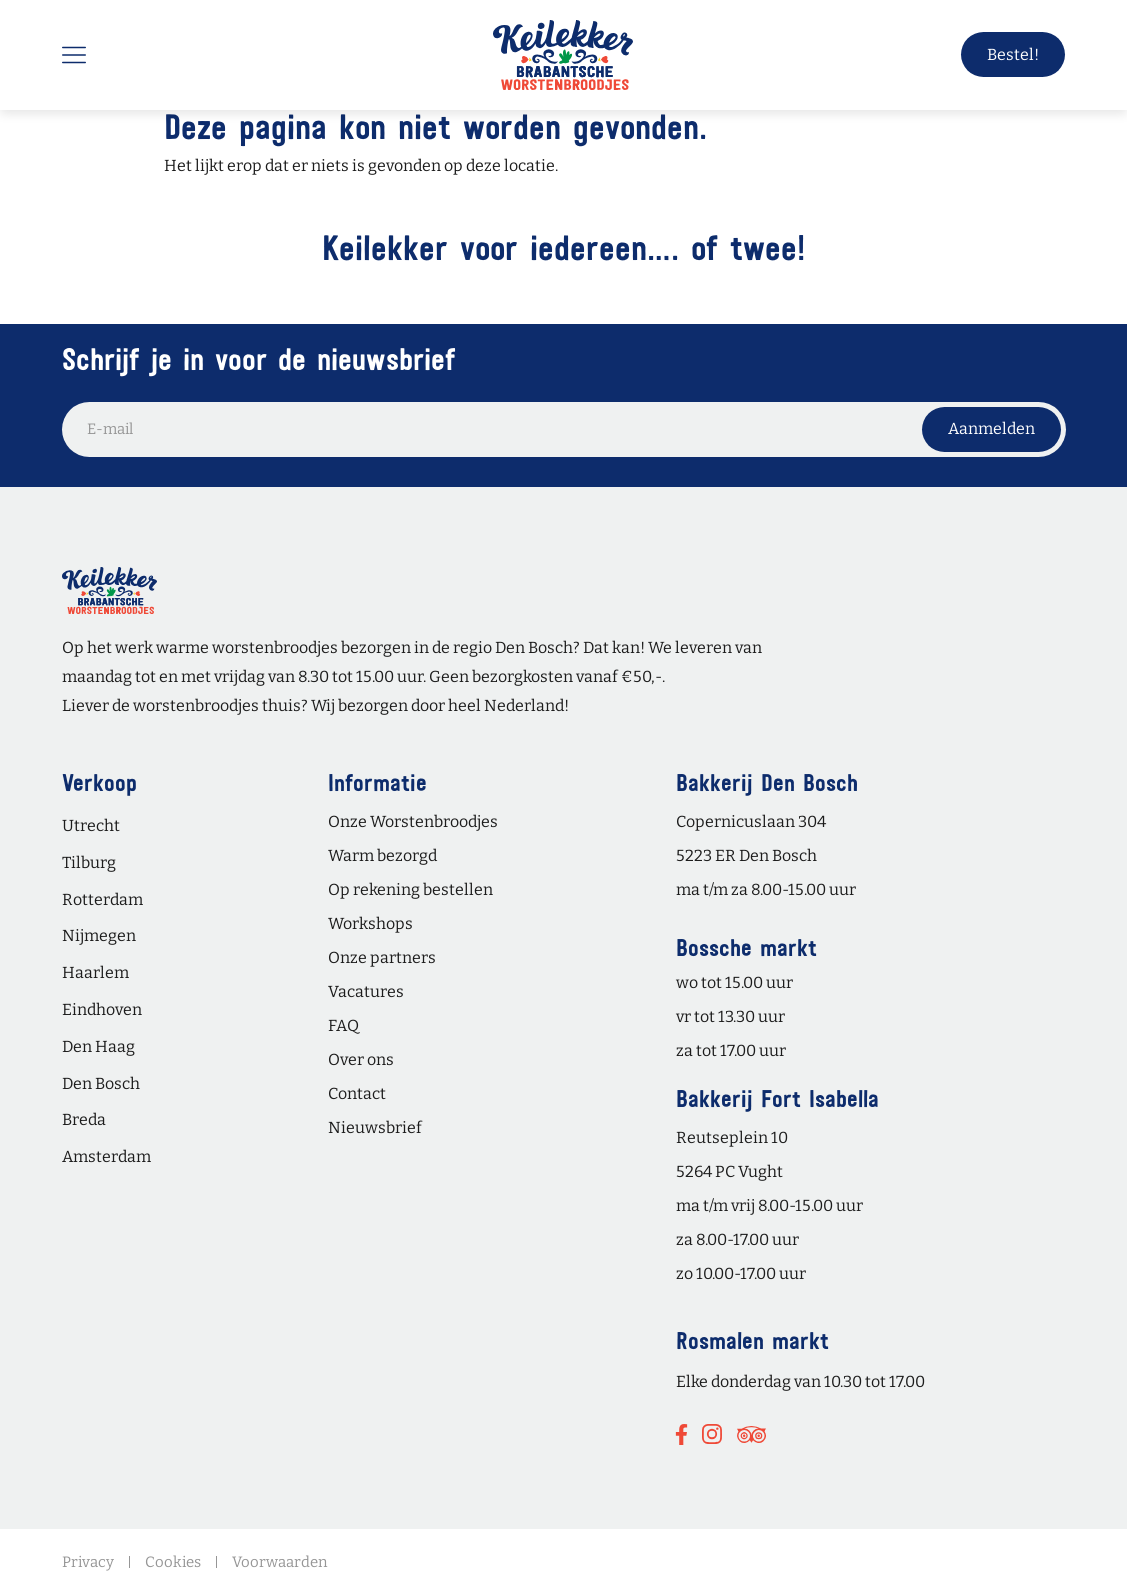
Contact (357, 1093)
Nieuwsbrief (375, 1127)
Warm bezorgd (382, 855)
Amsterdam (106, 1156)
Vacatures (366, 991)
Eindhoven (102, 1009)
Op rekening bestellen (410, 889)
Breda (84, 1119)
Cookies (173, 1562)
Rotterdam (102, 899)
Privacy (88, 1562)
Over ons (361, 1059)
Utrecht (91, 825)
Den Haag (98, 1046)
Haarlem (95, 972)
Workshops (370, 923)
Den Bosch (101, 1083)
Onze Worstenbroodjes (413, 821)
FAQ (343, 1025)
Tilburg (89, 862)
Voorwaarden (280, 1562)
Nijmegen (99, 935)
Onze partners (382, 957)
